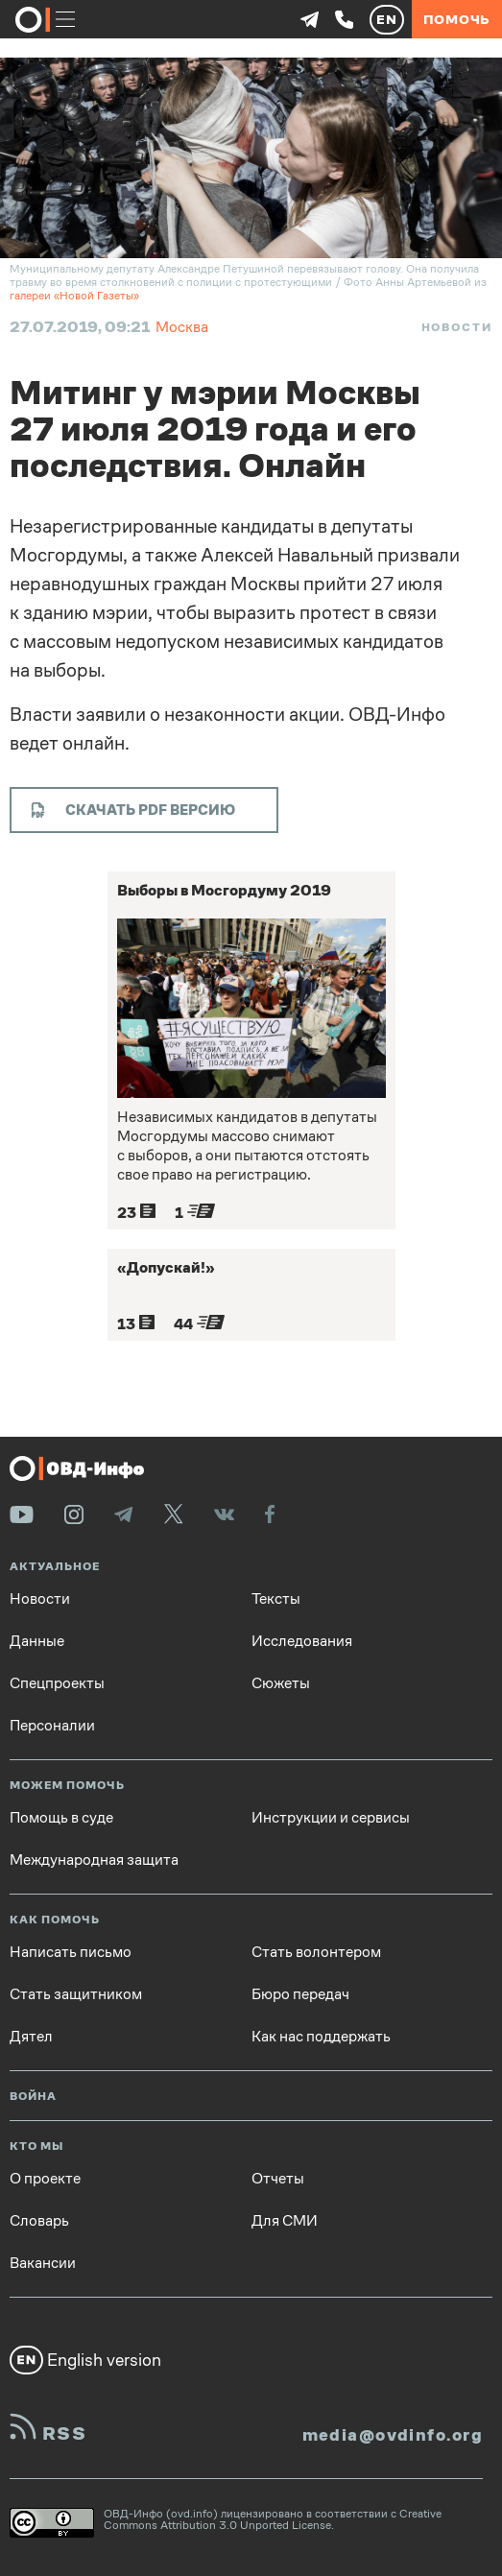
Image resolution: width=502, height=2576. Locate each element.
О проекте (45, 2178)
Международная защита (94, 1860)
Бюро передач (300, 1994)
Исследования (301, 1641)
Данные (37, 1641)
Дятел (31, 2036)
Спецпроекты (57, 1683)
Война (33, 2096)
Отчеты (277, 2178)
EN (386, 19)
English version (85, 2360)
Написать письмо (70, 1952)
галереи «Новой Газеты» (74, 295)
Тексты (275, 1599)
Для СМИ (284, 2221)
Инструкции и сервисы (330, 1817)
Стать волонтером (316, 1952)
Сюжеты (280, 1683)
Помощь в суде (61, 1817)
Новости (456, 327)
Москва (181, 327)
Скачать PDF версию (133, 809)
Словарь (39, 2221)
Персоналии (52, 1725)
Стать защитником (76, 1994)
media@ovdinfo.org (392, 2435)
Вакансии (43, 2263)
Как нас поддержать (321, 2036)
